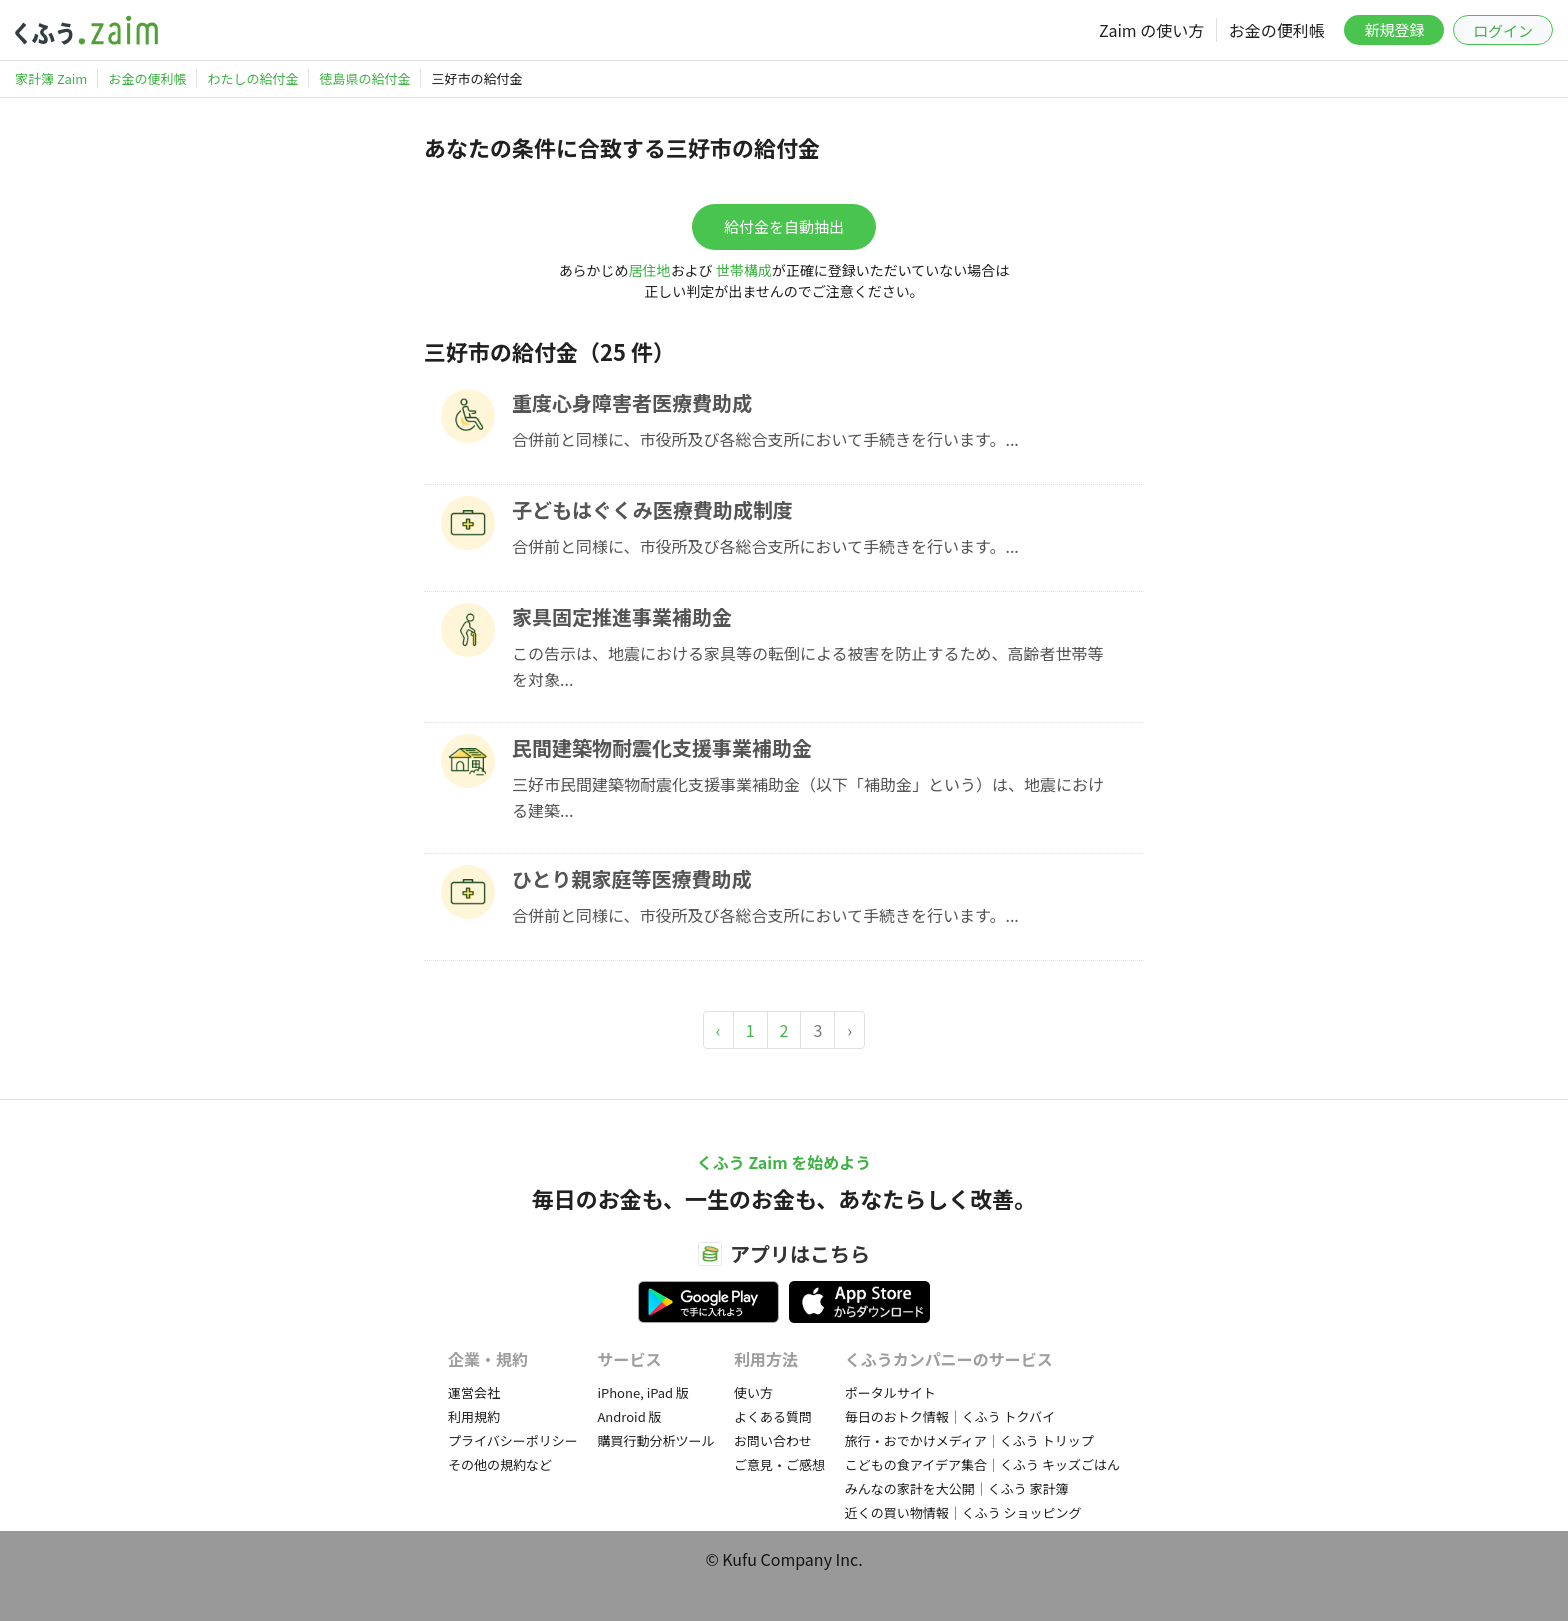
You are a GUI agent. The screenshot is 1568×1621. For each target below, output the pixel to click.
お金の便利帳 (1277, 30)
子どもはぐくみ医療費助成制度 (652, 509)
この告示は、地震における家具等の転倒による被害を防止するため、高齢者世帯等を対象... (808, 666)
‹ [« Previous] (718, 1030)
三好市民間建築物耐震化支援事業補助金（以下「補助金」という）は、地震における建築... (808, 797)
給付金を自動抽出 (784, 226)
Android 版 (629, 1416)
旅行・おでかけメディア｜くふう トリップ (969, 1440)
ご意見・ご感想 (779, 1464)
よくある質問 (773, 1416)
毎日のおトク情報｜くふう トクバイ (950, 1416)
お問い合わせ (773, 1440)
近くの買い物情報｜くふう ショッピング (963, 1512)
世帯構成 (744, 270)
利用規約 (474, 1416)
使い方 (753, 1392)
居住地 (650, 270)
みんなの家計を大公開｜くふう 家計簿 (957, 1488)
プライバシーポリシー (513, 1440)
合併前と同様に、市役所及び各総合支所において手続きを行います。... (765, 439)
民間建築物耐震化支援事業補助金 (662, 747)
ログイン (1503, 30)
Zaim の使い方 (1151, 30)
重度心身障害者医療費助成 (632, 402)
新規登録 (1394, 29)
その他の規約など (500, 1464)
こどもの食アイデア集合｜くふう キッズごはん (982, 1464)
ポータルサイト (890, 1392)
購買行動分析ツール (655, 1440)
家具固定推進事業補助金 (622, 616)
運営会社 (474, 1392)
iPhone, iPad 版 (643, 1392)
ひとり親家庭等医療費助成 (631, 878)
